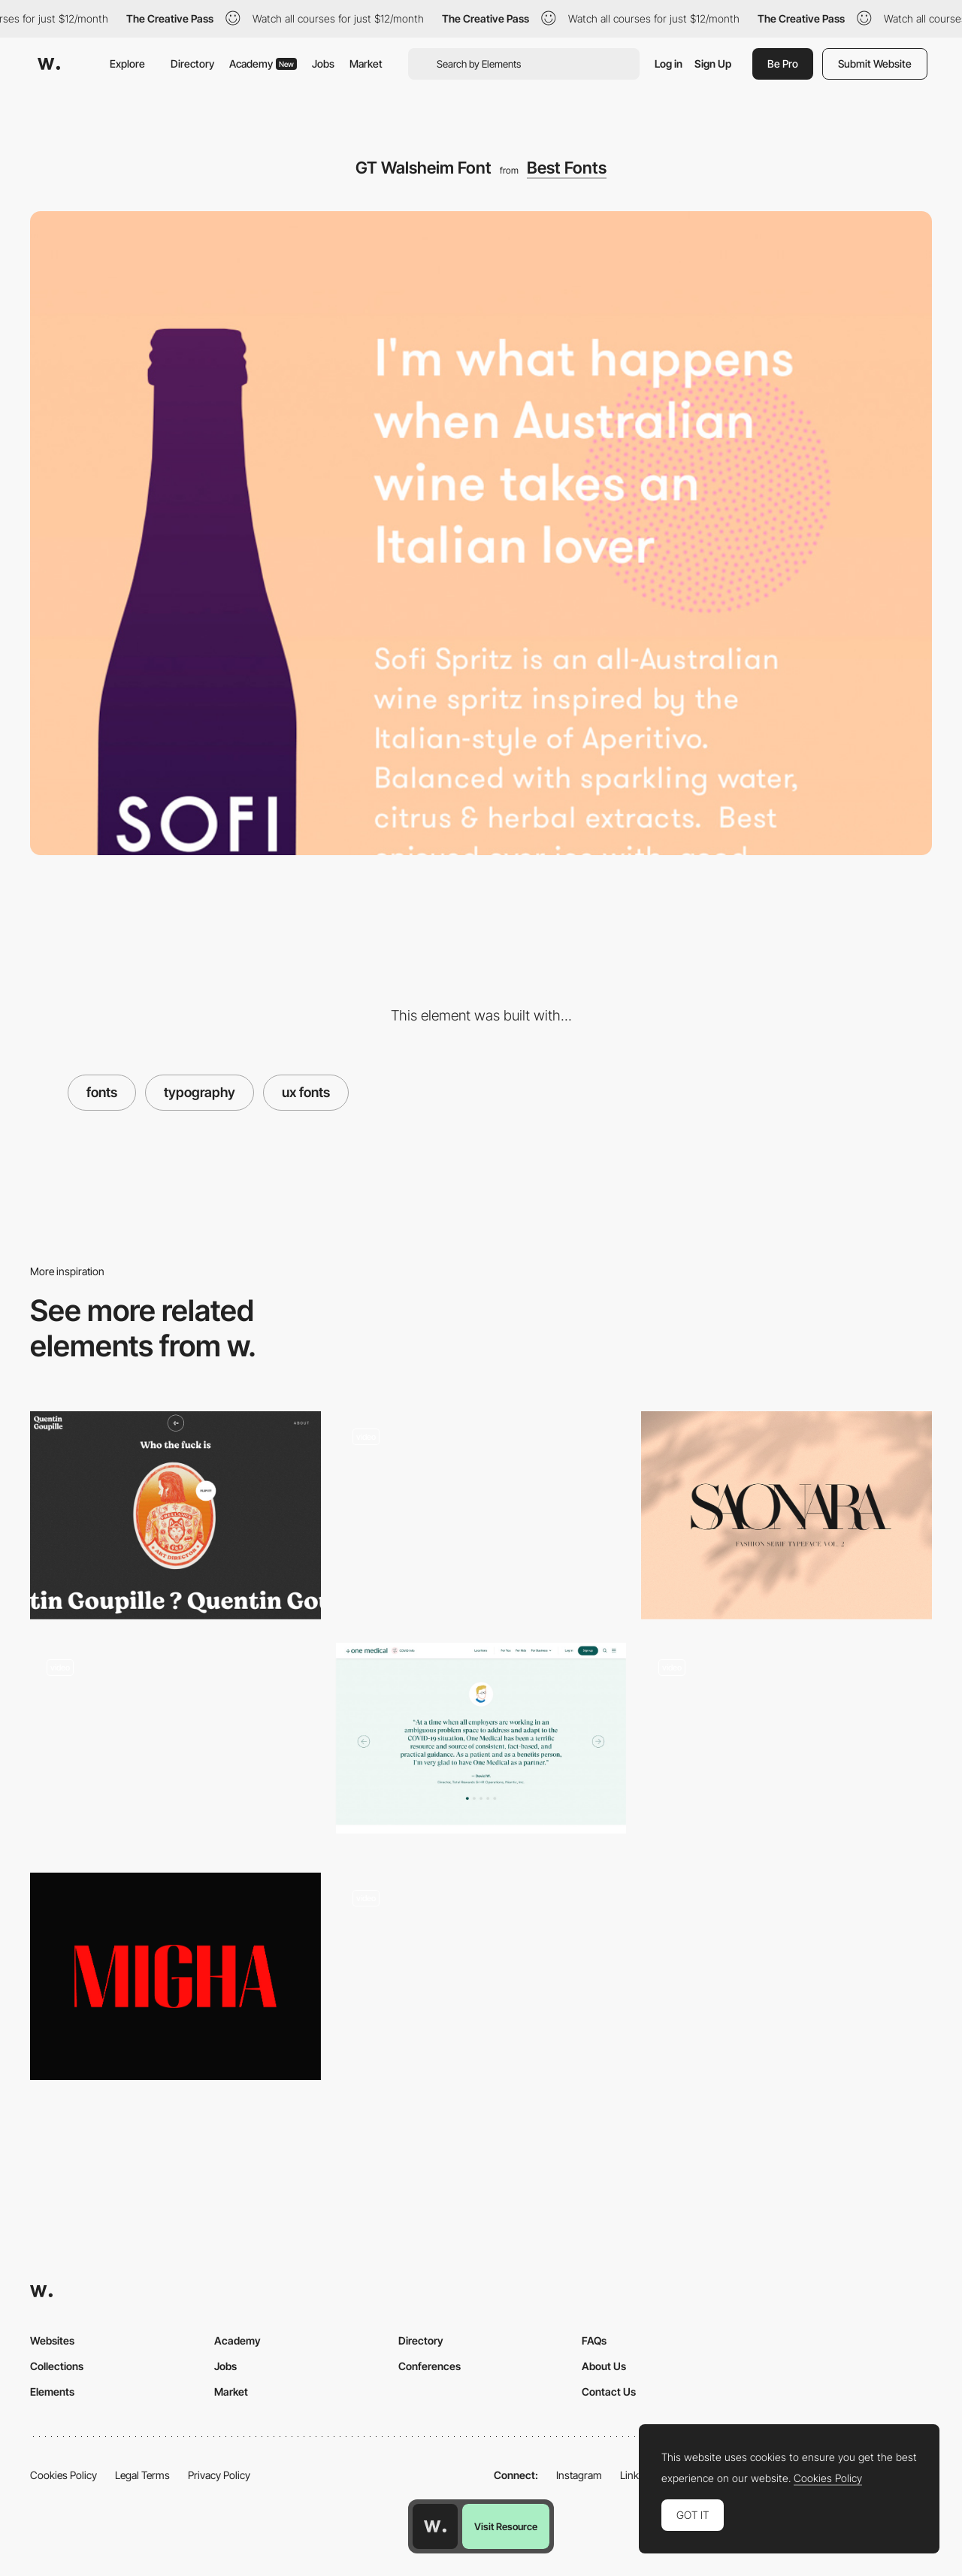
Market (366, 63)
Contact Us (609, 2391)
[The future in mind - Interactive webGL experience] (175, 1746)
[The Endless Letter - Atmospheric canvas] (786, 1746)
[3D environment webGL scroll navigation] (481, 1976)
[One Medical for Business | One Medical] (481, 1738)
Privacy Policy (219, 2475)
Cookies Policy (63, 2475)
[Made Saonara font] (786, 1515)
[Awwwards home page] (435, 2526)
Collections (56, 2366)
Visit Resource (505, 2526)
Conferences (429, 2366)
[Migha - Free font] (175, 1976)
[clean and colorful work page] (481, 1515)
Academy (263, 63)
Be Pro (782, 63)
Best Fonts (567, 167)
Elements (52, 2391)
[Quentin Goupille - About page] (175, 1515)
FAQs (594, 2340)
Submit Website (875, 63)
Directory (192, 63)
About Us (604, 2366)
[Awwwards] (49, 64)
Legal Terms (142, 2475)
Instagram (579, 2475)
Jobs (323, 63)
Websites (52, 2340)
